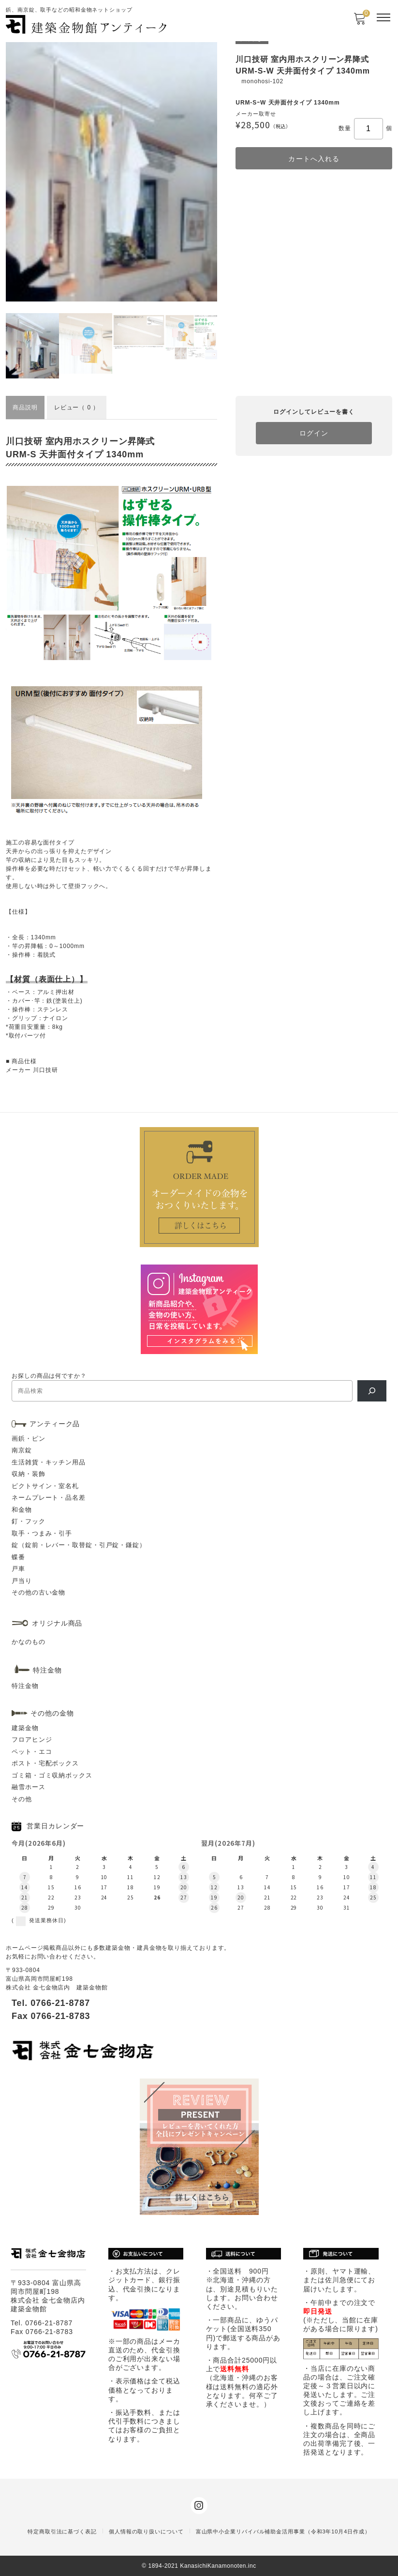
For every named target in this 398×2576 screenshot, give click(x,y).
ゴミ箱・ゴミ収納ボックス (52, 1775)
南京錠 (22, 1450)
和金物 (22, 1509)
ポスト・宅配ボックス (45, 1763)
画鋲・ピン (28, 1438)
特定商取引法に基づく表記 (62, 2531)
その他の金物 (52, 1713)
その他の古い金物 (38, 1592)
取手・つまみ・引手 (42, 1533)
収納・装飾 (28, 1473)
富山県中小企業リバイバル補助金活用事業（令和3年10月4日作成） (283, 2531)
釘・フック (28, 1521)
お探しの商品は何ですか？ (49, 1375)
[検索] (371, 1390)
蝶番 (18, 1557)
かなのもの (28, 1641)
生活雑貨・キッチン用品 (49, 1462)
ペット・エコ (32, 1751)
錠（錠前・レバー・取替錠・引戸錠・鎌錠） (79, 1545)
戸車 (18, 1568)
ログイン (313, 433)
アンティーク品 (54, 1424)
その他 (22, 1799)
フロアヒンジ (32, 1739)
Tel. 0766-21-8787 (51, 2003)
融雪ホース (28, 1787)
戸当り (22, 1580)
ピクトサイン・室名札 (45, 1486)
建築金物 (25, 1728)
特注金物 (25, 1685)
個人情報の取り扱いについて (146, 2531)
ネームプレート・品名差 (49, 1497)
